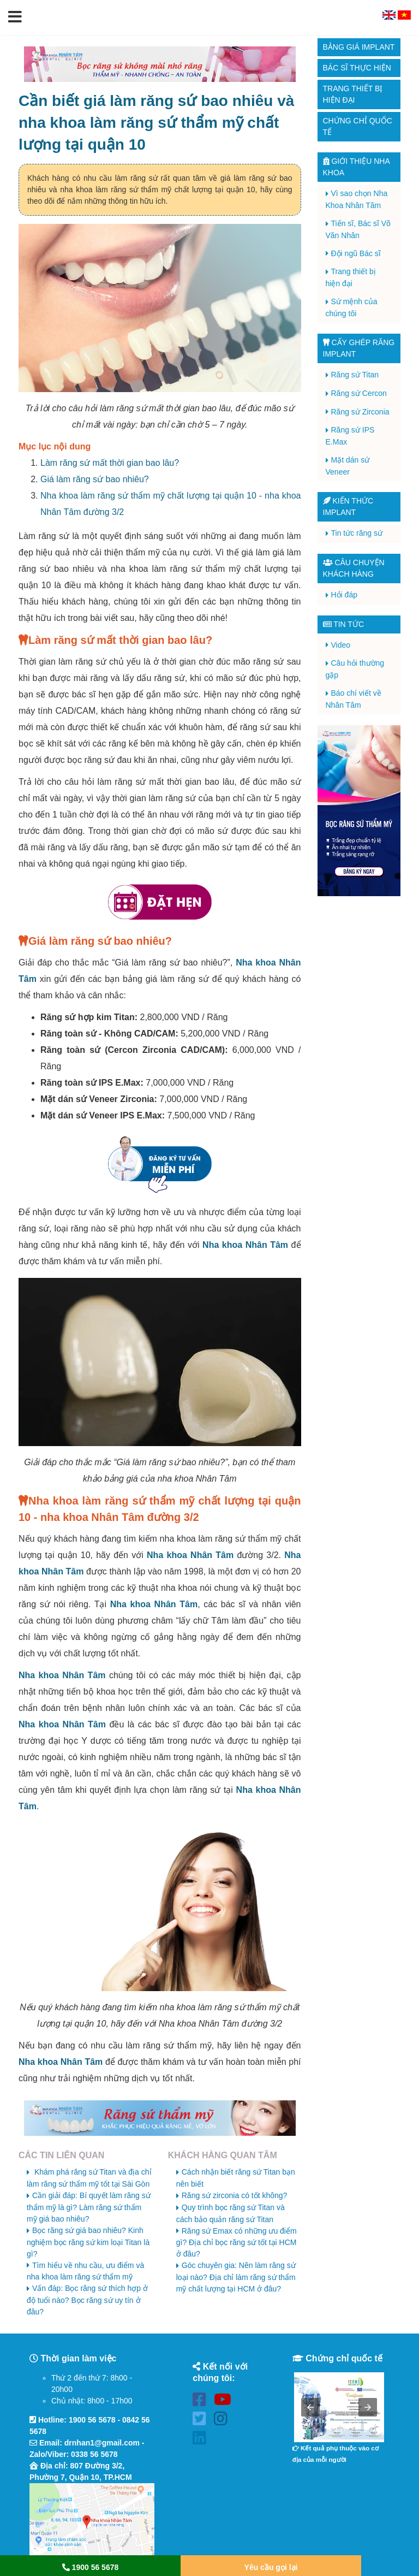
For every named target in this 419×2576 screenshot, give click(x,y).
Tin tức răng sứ (357, 533)
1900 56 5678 (92, 2419)
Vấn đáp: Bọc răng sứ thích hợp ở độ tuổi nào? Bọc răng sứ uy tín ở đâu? (87, 2300)
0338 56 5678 (94, 2454)
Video (341, 645)
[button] (15, 17)
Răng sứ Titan (355, 374)
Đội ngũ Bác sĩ (356, 253)
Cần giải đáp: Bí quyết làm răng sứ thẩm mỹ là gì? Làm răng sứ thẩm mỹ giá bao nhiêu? (89, 2207)
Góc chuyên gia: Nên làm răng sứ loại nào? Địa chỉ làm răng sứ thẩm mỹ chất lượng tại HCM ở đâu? (236, 2277)
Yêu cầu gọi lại (271, 2567)
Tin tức (343, 624)
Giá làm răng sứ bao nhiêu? (94, 479)
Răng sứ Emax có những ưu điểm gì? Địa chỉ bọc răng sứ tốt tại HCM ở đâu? (236, 2242)
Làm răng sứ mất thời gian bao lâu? (109, 462)
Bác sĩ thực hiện (357, 67)
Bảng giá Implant (359, 47)
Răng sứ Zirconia (360, 411)
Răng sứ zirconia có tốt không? (235, 2195)
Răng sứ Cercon (359, 393)
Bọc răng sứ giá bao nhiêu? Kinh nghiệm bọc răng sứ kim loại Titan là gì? (88, 2242)
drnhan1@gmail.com (102, 2442)
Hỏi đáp (344, 594)
